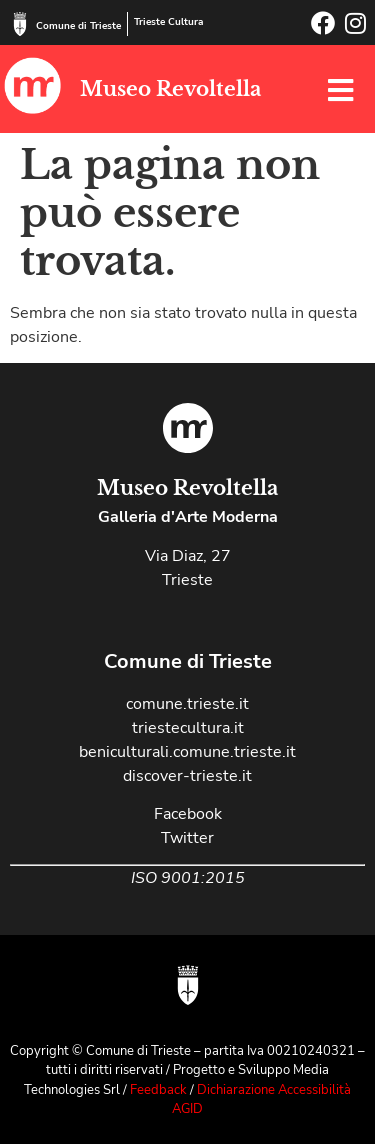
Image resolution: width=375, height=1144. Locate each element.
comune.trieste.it (187, 704)
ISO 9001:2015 (188, 878)
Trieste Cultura (168, 22)
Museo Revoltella (170, 89)
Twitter (187, 838)
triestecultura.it (188, 728)
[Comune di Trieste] (20, 24)
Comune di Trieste (78, 26)
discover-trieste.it (187, 776)
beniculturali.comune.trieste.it (187, 752)
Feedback (158, 1090)
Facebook (188, 814)
